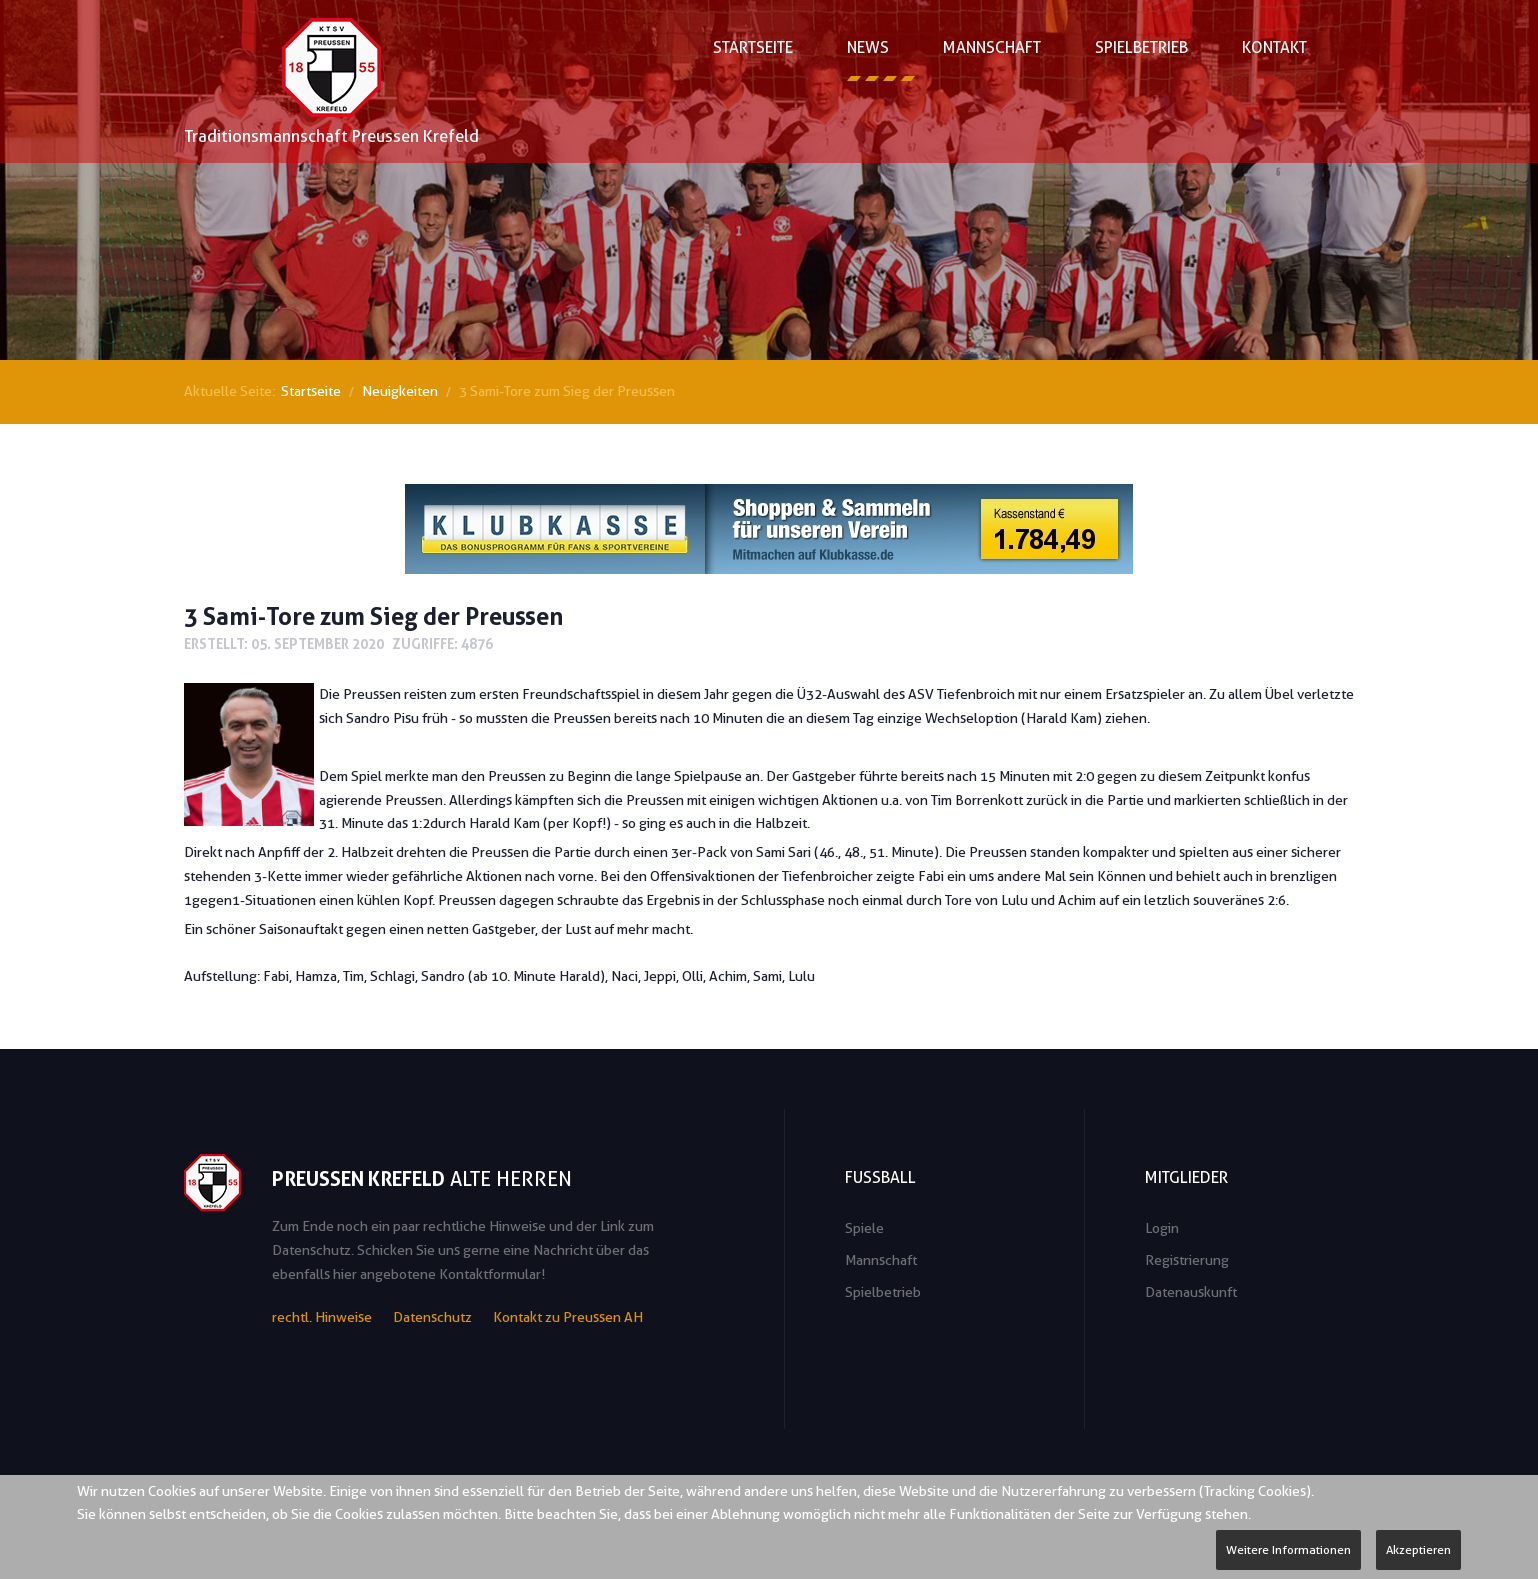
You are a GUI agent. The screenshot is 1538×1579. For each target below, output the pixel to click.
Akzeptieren (1418, 1549)
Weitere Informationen (1288, 1549)
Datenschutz (432, 1317)
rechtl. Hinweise (322, 1317)
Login (1162, 1228)
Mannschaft (881, 1260)
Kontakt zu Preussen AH (568, 1317)
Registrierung (1187, 1260)
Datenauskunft (1191, 1292)
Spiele (864, 1228)
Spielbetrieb (883, 1292)
